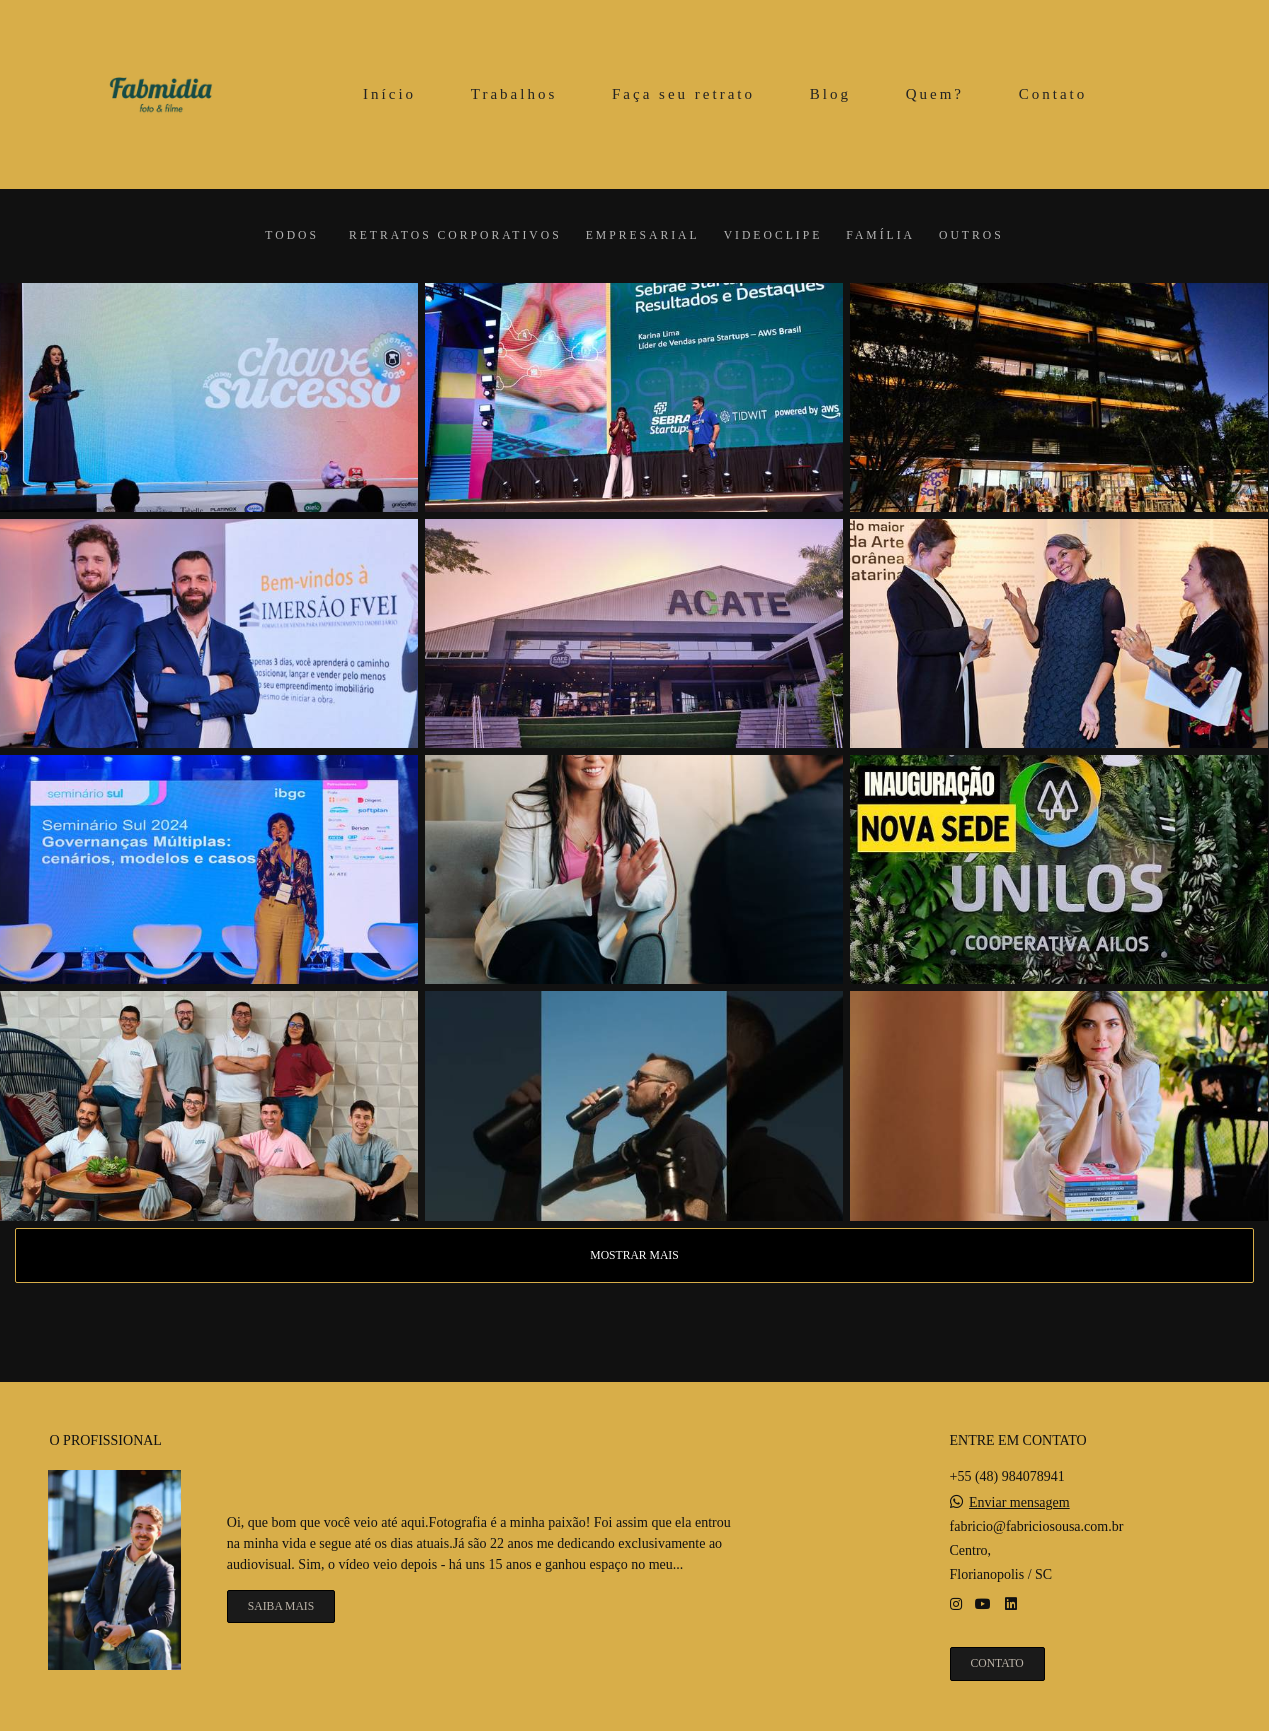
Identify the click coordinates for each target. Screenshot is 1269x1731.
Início (389, 94)
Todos (292, 236)
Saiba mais (281, 1606)
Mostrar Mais (634, 1255)
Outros (971, 236)
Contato (1053, 94)
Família (880, 236)
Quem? (935, 94)
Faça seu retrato (683, 94)
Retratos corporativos (455, 236)
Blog (830, 94)
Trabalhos (514, 94)
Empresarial (643, 236)
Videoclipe (773, 236)
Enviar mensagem (1019, 1503)
